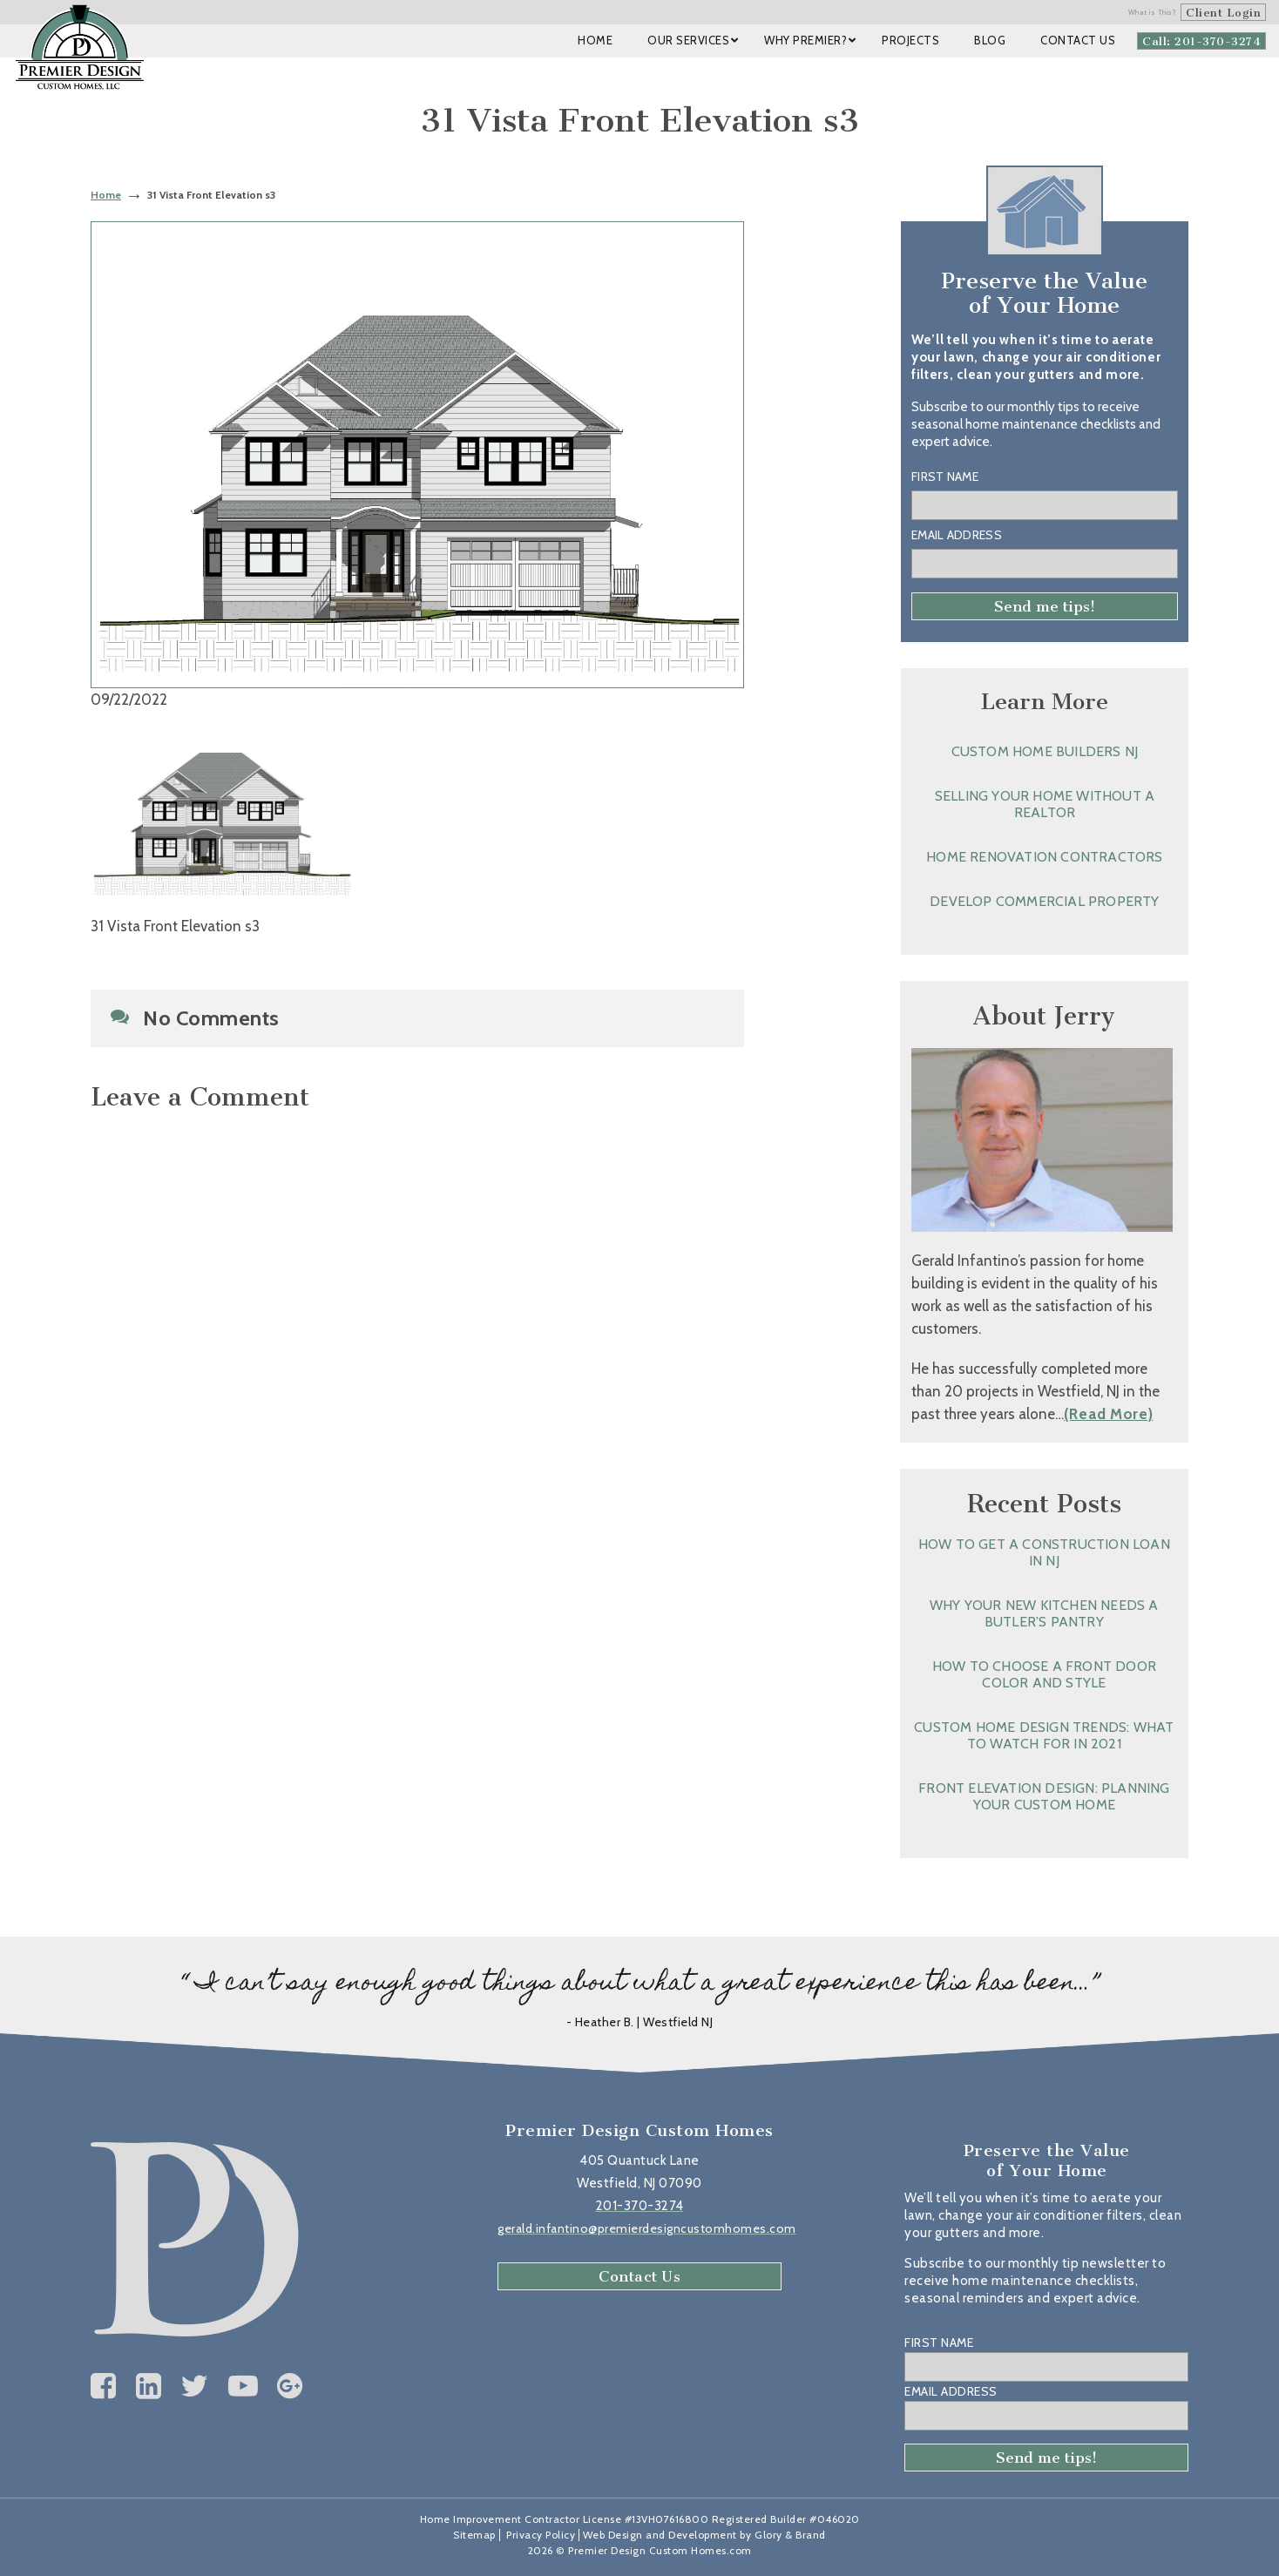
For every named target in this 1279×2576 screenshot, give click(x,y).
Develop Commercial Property (1044, 901)
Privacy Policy (540, 2534)
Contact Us (639, 2276)
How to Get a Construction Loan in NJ (1044, 1552)
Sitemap (474, 2534)
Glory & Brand (790, 2534)
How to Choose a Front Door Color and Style (1044, 1674)
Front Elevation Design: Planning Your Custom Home (1043, 1796)
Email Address (956, 535)
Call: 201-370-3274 (1201, 41)
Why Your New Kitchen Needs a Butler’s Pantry (1044, 1613)
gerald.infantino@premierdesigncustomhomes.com (646, 2228)
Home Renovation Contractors (1044, 857)
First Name (944, 476)
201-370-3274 (640, 2206)
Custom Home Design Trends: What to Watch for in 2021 (1044, 1735)
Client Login (1223, 12)
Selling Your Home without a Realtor (1044, 804)
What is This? (1152, 12)
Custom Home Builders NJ (1045, 751)
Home (106, 194)
